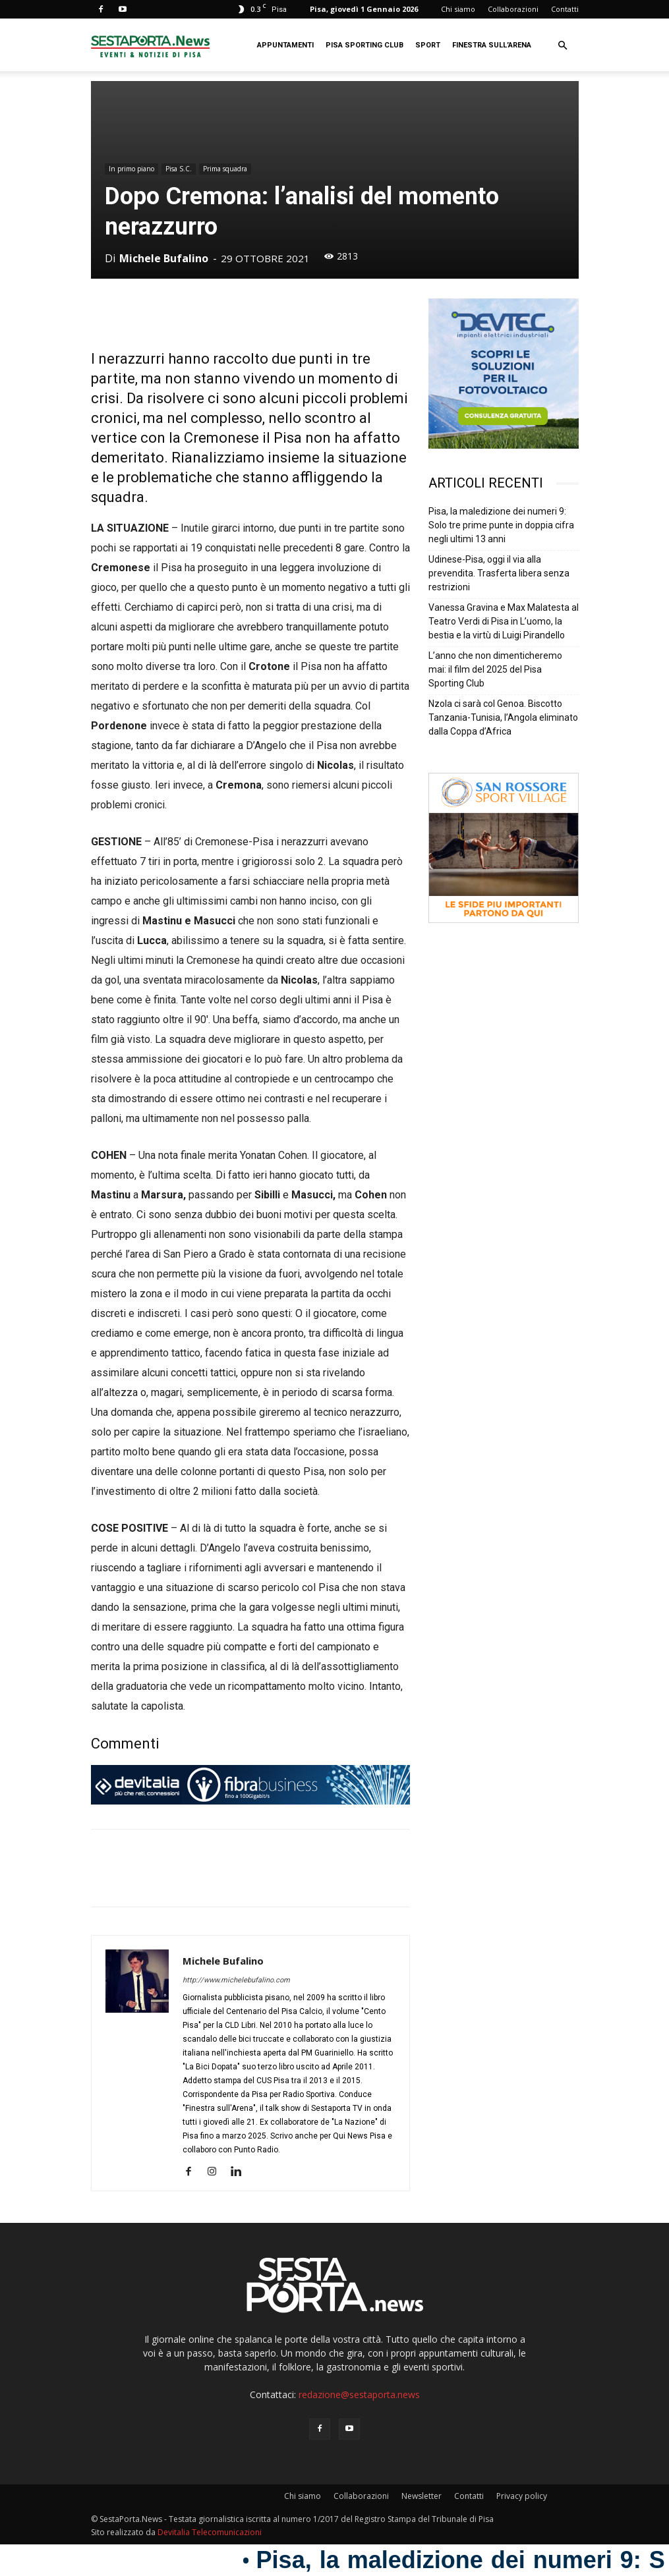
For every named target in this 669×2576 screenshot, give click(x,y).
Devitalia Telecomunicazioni (210, 2532)
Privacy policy (521, 2496)
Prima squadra (225, 168)
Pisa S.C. (178, 168)
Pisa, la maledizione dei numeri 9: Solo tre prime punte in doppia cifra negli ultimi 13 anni (501, 525)
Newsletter (421, 2496)
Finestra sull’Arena (491, 45)
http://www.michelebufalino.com (236, 1980)
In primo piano (131, 168)
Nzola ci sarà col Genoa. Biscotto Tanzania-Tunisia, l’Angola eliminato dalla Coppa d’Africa (503, 717)
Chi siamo (458, 9)
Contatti (565, 9)
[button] (563, 46)
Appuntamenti (285, 45)
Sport (427, 45)
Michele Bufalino (163, 258)
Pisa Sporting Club (364, 45)
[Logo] (150, 45)
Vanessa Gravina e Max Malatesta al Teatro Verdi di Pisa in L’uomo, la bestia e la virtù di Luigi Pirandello (503, 621)
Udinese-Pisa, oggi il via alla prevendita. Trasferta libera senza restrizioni (498, 573)
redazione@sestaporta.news (359, 2394)
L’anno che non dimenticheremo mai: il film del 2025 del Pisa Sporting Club (495, 669)
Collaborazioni (513, 9)
